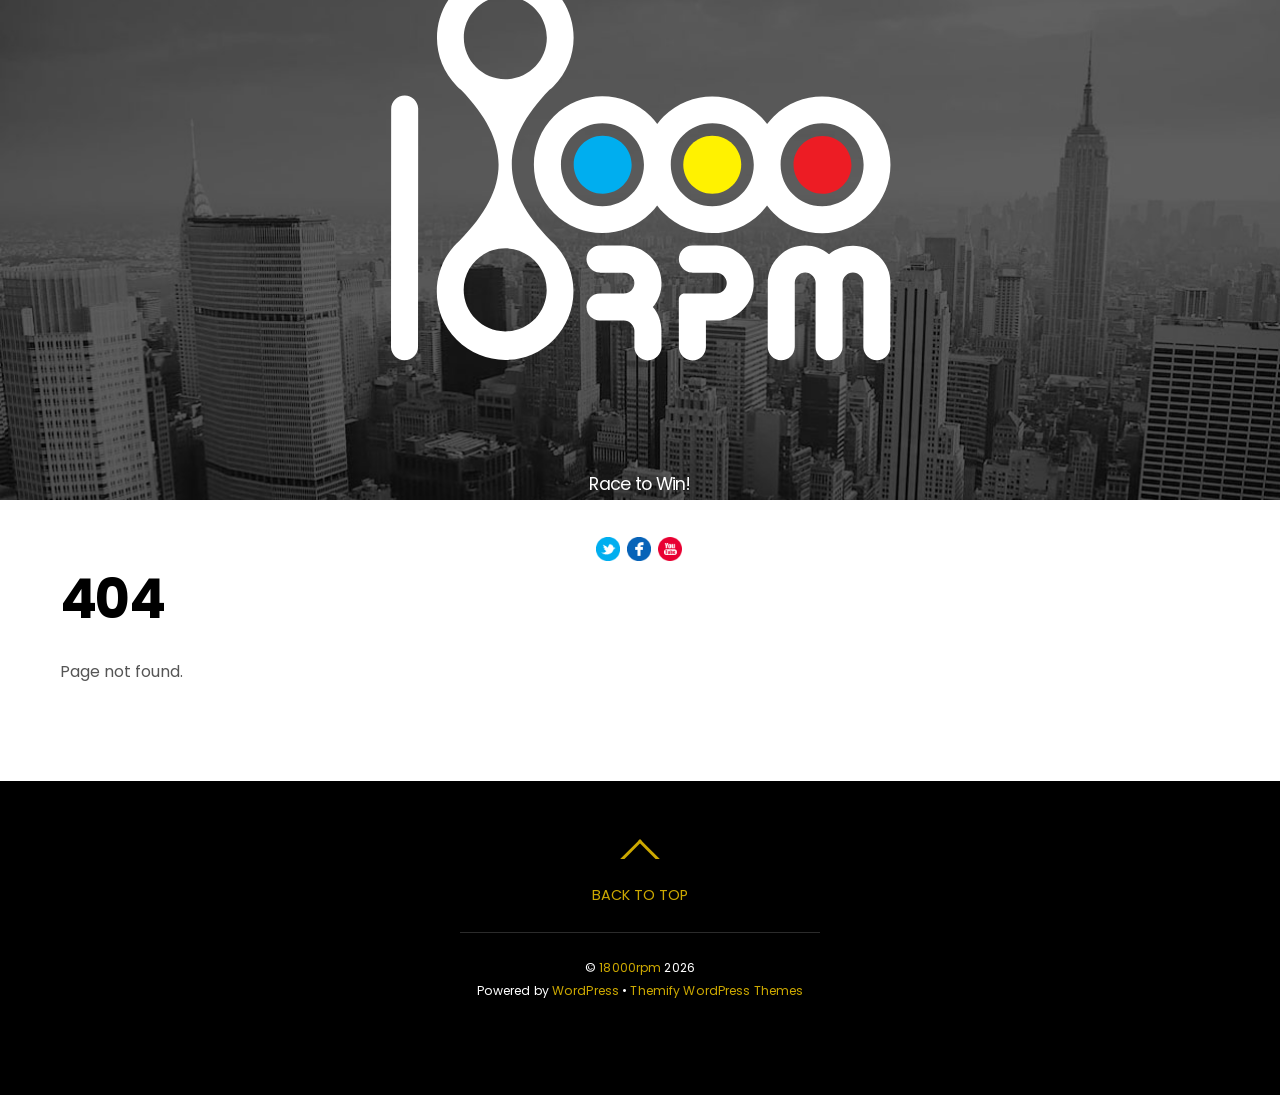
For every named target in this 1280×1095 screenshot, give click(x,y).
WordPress (585, 990)
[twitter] (608, 549)
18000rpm (630, 967)
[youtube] (670, 549)
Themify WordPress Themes (716, 990)
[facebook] (639, 549)
